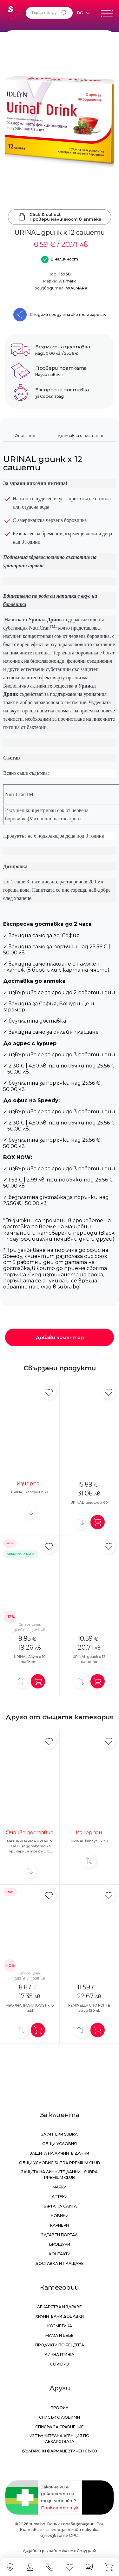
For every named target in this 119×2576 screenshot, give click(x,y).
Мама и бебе (59, 2335)
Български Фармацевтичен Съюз (59, 2451)
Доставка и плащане (59, 2263)
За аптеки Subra (59, 2134)
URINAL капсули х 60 (89, 1502)
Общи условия (59, 2143)
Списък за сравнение (59, 2426)
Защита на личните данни (59, 2153)
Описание (25, 435)
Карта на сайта (60, 2206)
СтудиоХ (86, 2550)
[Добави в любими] (49, 1392)
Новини (60, 2215)
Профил (59, 2407)
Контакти (59, 2253)
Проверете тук (59, 2507)
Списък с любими (59, 2417)
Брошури (59, 2244)
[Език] (83, 13)
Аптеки (60, 2196)
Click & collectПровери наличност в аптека (59, 217)
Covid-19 (59, 2364)
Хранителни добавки (60, 2316)
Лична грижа (59, 2354)
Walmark (67, 281)
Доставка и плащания (81, 435)
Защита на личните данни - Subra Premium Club (59, 2174)
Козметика (59, 2325)
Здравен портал (59, 2234)
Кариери (59, 2225)
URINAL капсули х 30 (29, 1492)
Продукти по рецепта (59, 2345)
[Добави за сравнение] (30, 1511)
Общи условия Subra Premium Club (59, 2162)
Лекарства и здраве (59, 2306)
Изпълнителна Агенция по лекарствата (59, 2438)
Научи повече (49, 374)
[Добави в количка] (97, 1522)
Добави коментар (60, 1337)
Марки (59, 2187)
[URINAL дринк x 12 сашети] (59, 120)
